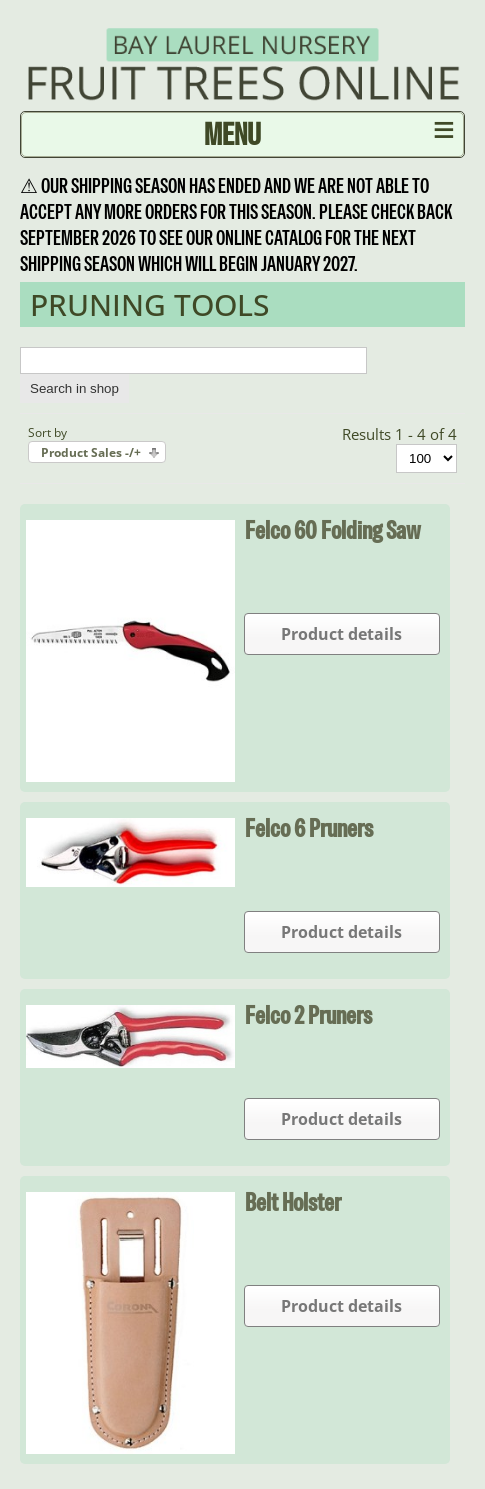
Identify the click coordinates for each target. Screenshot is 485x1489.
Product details (341, 634)
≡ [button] (444, 133)
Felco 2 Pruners (308, 1015)
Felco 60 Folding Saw (333, 530)
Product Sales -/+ (91, 452)
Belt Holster (293, 1202)
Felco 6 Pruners (309, 828)
